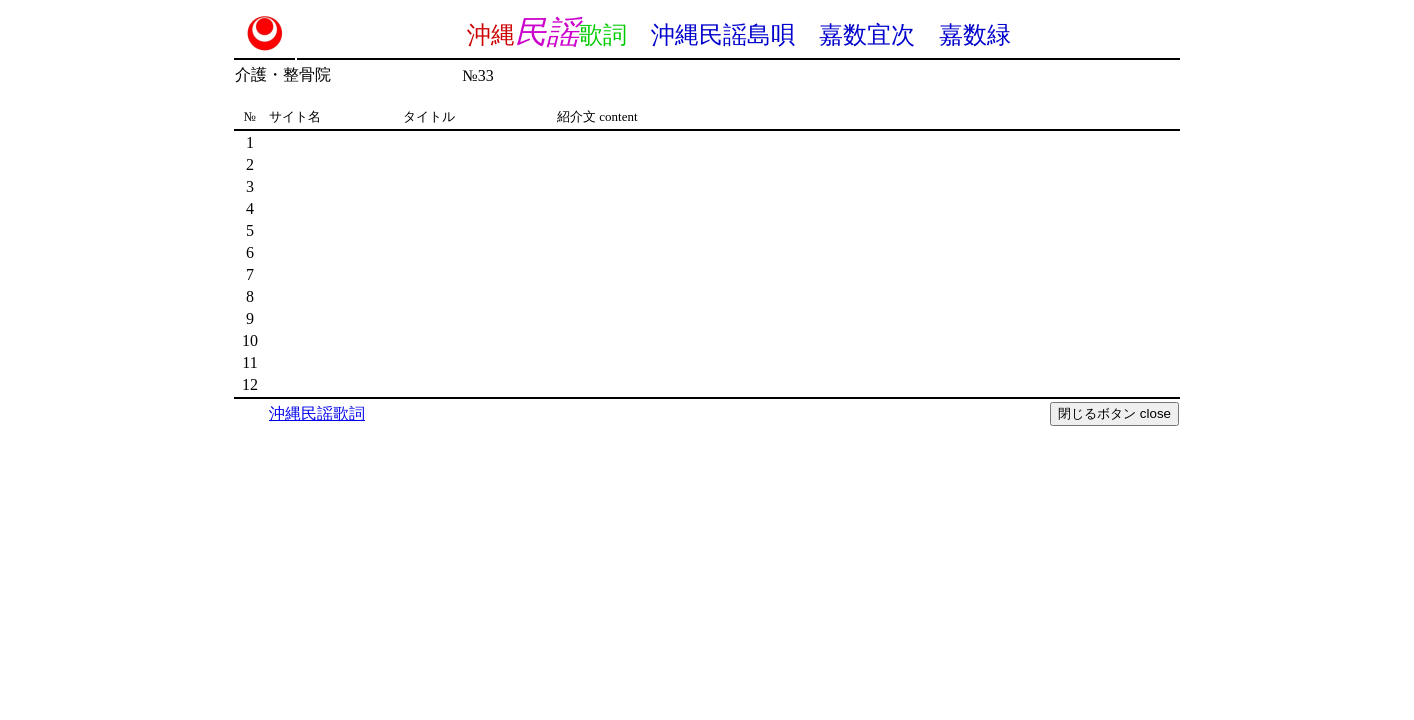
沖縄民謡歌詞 (317, 413)
